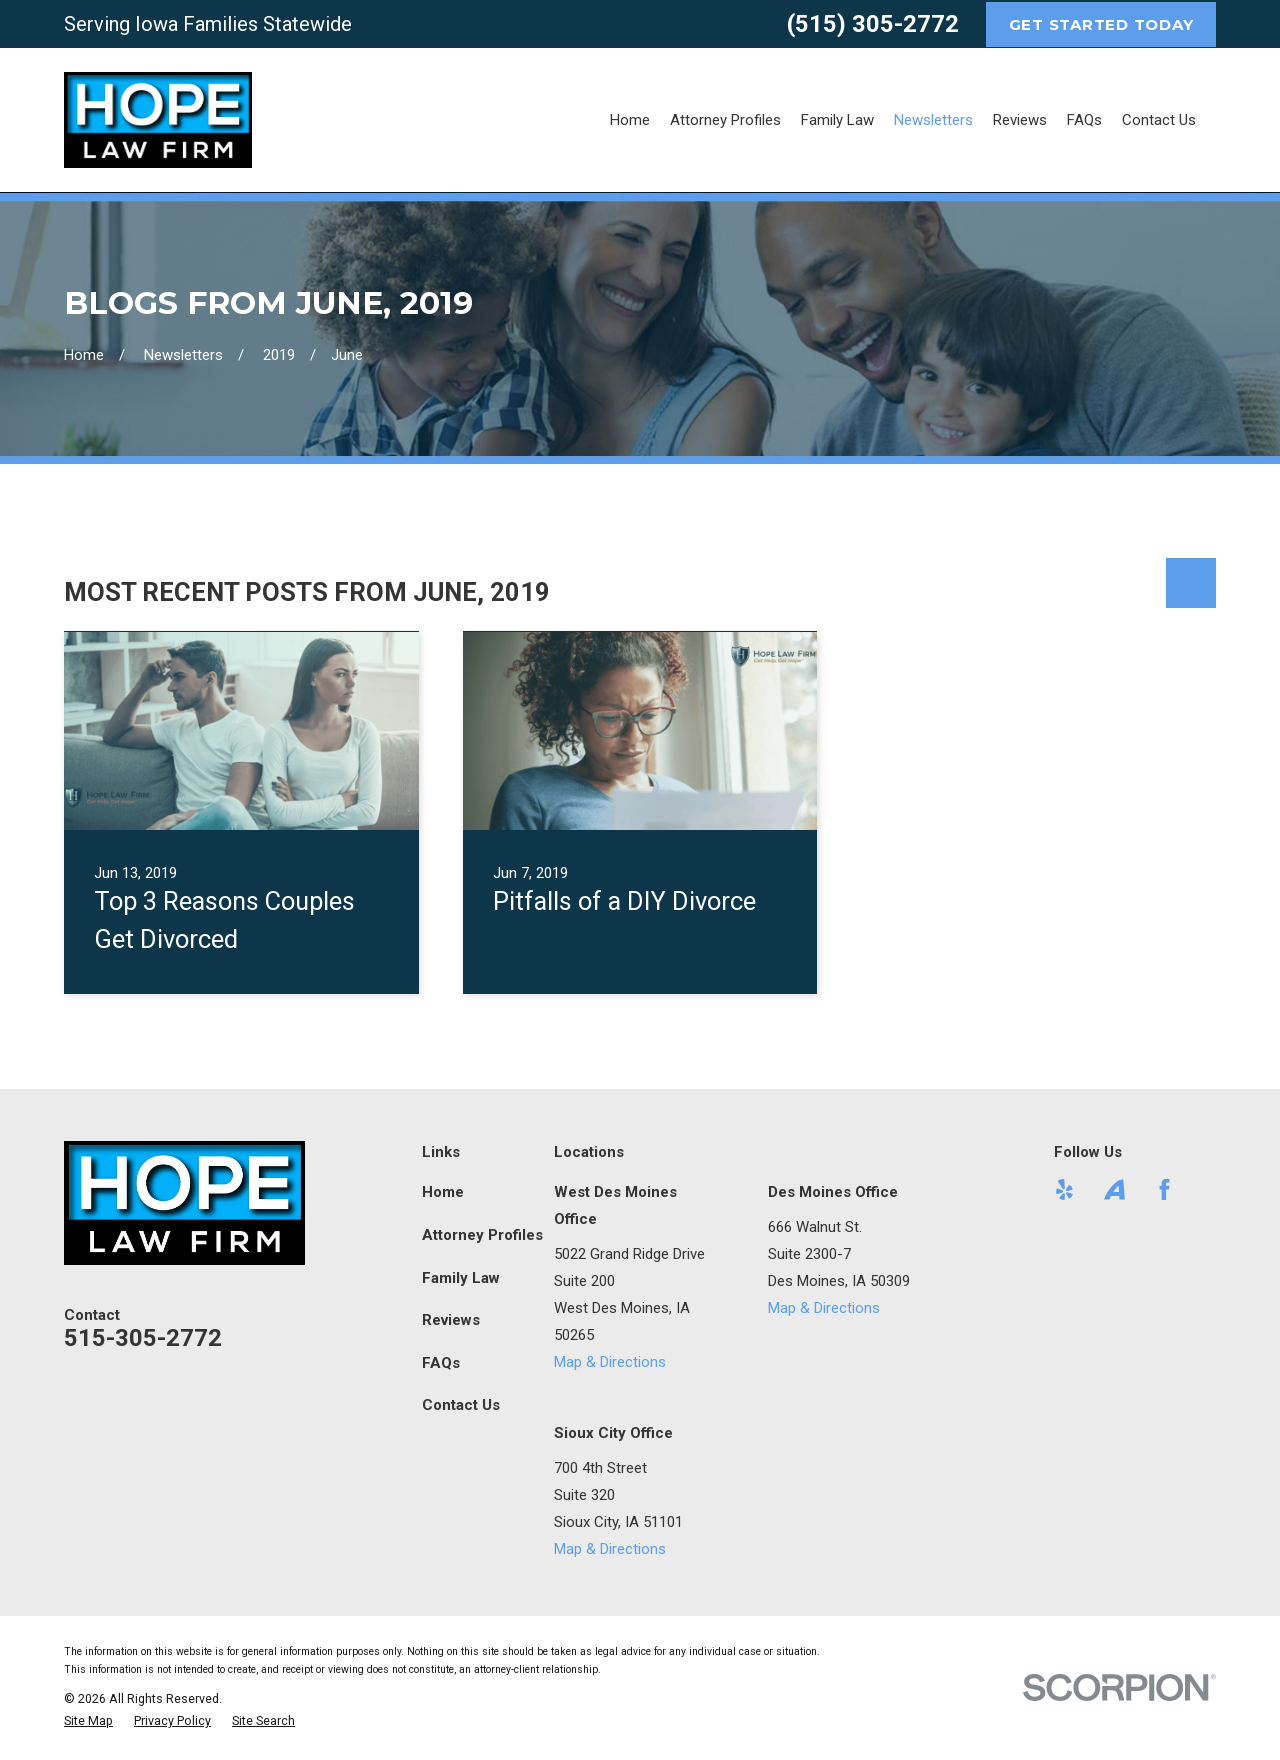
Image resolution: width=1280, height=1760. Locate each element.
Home (443, 1192)
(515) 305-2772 (873, 24)
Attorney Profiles (482, 1235)
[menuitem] (88, 1721)
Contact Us (461, 1405)
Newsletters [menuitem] (933, 120)
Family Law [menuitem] (837, 120)
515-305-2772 (143, 1338)
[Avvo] (1114, 1189)
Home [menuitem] (630, 120)
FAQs (441, 1363)
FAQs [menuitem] (1084, 120)
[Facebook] (1164, 1189)
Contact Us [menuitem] (1159, 120)
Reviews (451, 1320)
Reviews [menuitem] (1020, 120)
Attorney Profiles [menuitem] (725, 120)
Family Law (461, 1278)
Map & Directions (610, 1362)
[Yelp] (1064, 1189)
